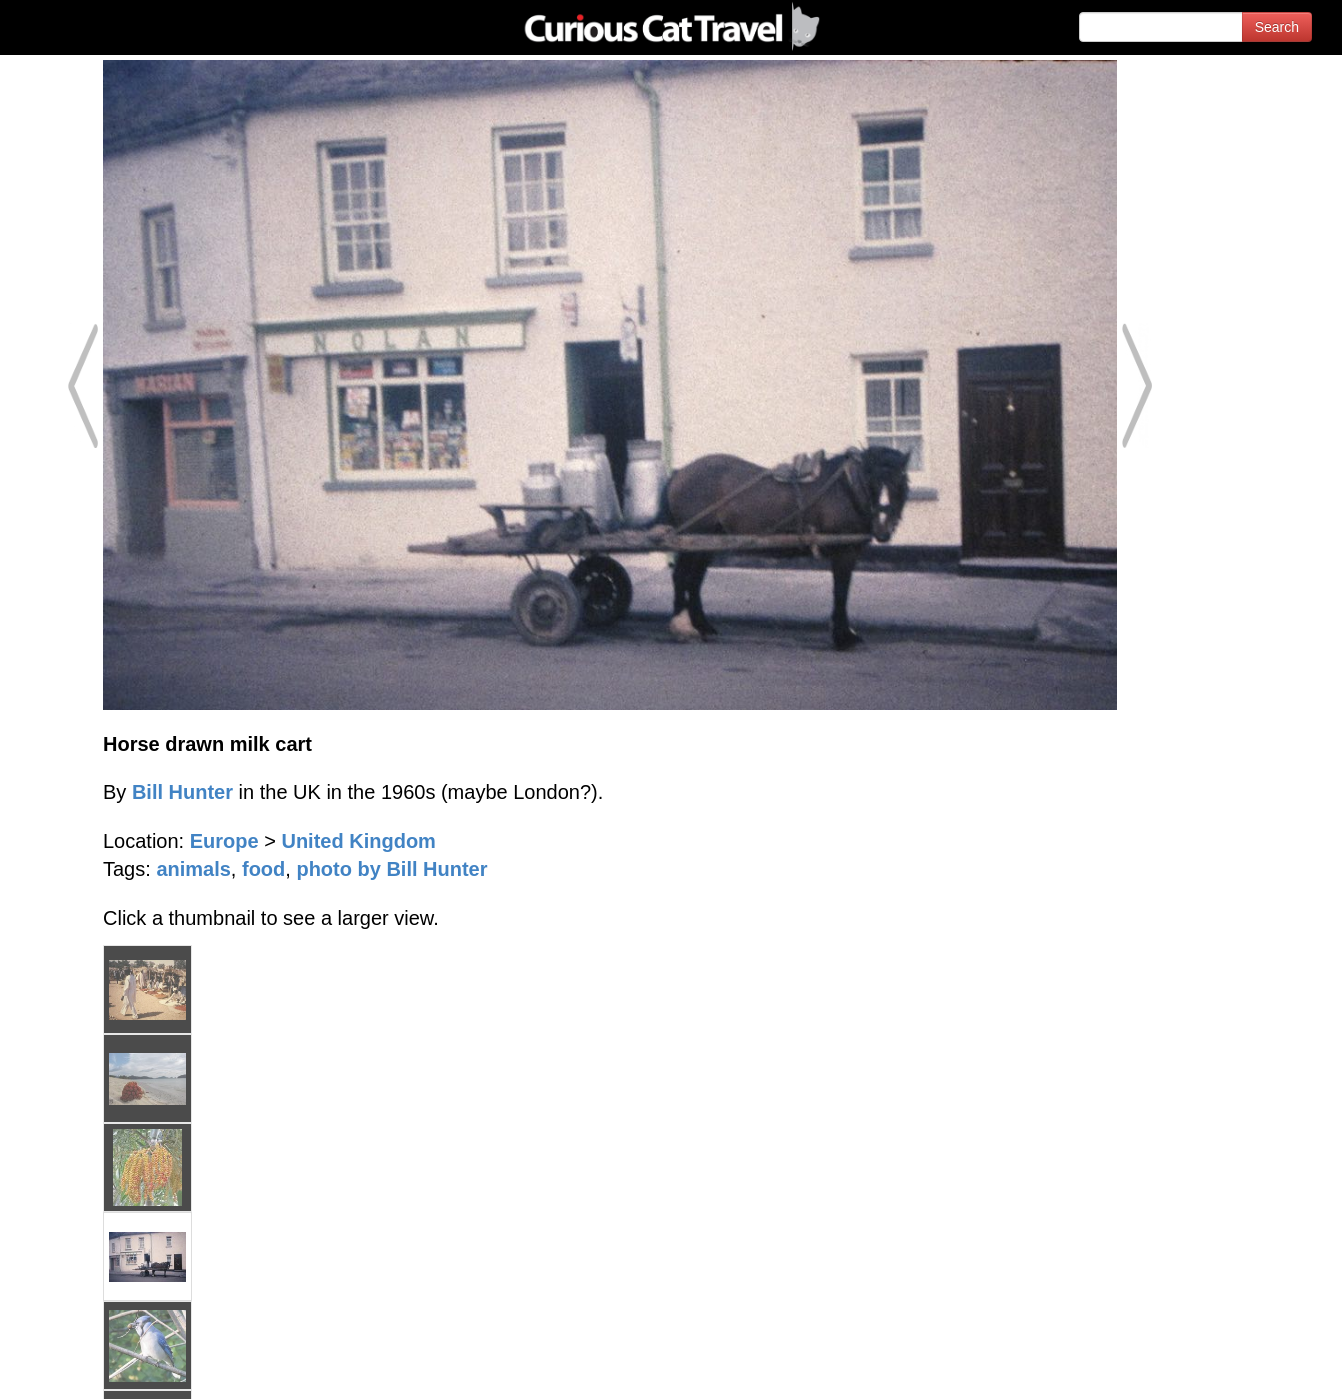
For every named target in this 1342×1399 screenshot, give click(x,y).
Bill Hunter (182, 792)
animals (193, 869)
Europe (224, 841)
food (263, 869)
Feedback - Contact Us (1244, 1366)
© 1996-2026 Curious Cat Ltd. (121, 1366)
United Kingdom (358, 841)
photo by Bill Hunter (391, 869)
